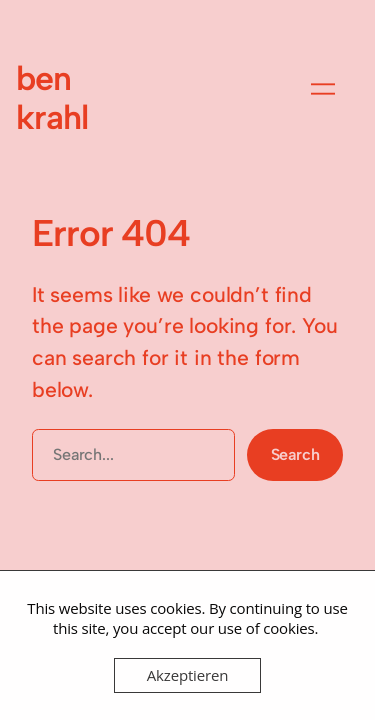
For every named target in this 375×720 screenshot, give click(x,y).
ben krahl (52, 97)
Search (295, 454)
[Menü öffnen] (323, 89)
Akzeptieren (187, 675)
